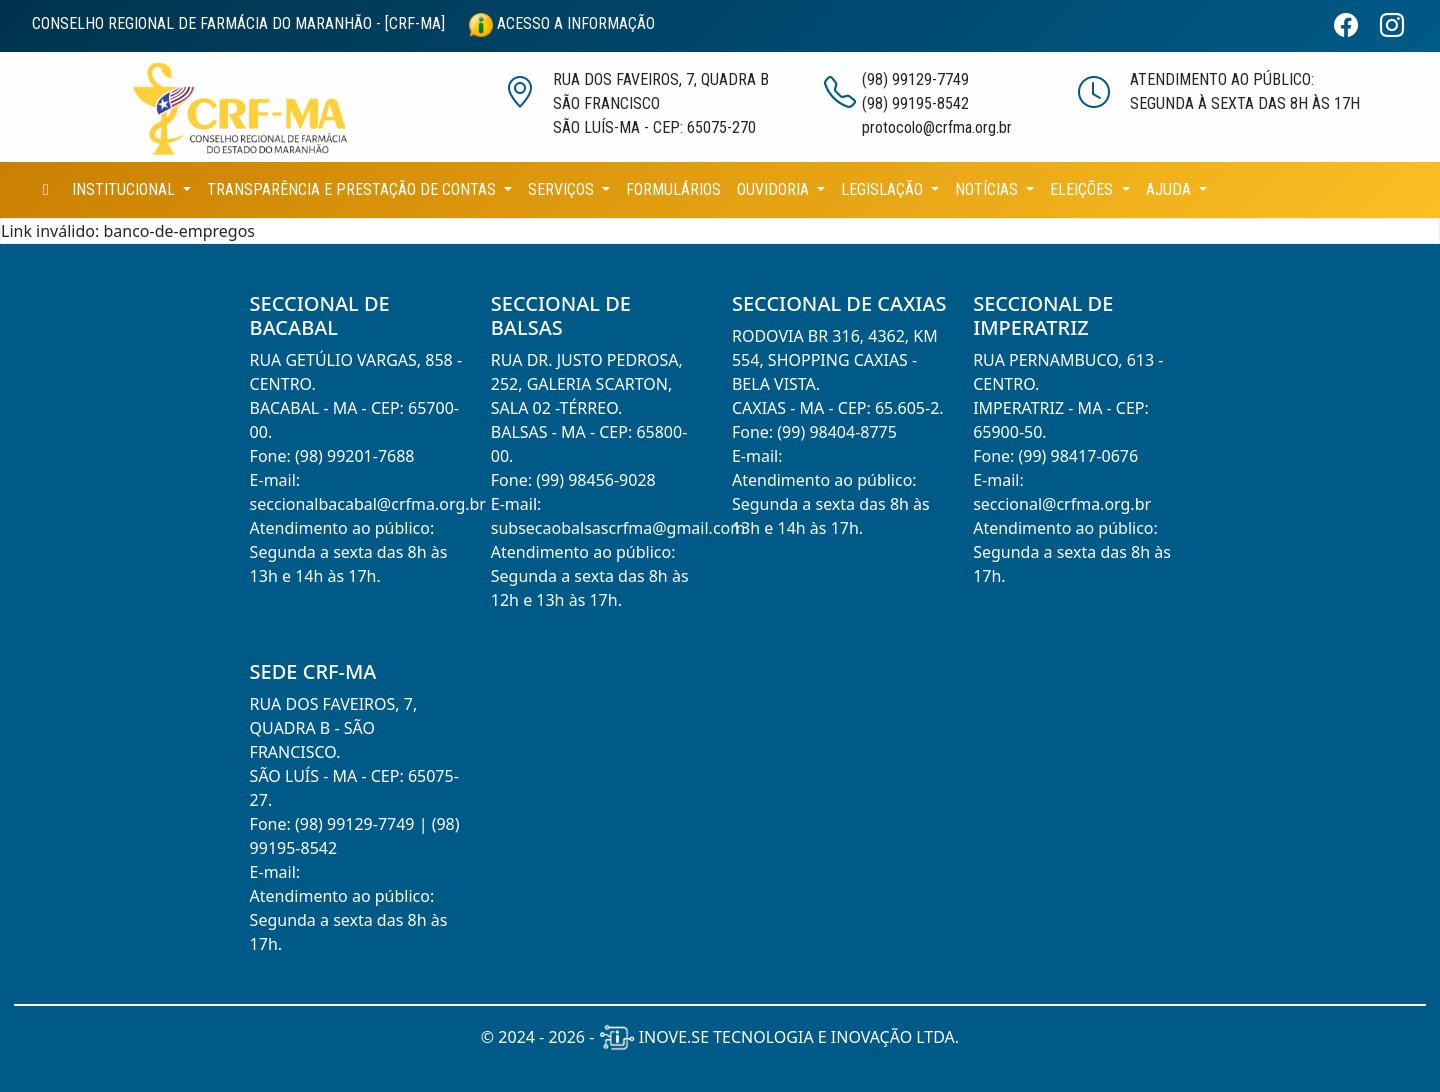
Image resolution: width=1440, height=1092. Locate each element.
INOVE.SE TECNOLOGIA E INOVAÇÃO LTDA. (779, 1037)
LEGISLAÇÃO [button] (884, 189)
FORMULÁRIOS (673, 189)
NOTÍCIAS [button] (988, 189)
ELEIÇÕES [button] (1083, 189)
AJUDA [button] (1170, 189)
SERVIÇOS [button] (563, 189)
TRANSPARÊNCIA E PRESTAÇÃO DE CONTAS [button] (353, 189)
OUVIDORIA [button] (775, 189)
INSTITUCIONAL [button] (125, 189)
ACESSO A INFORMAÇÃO (562, 23)
